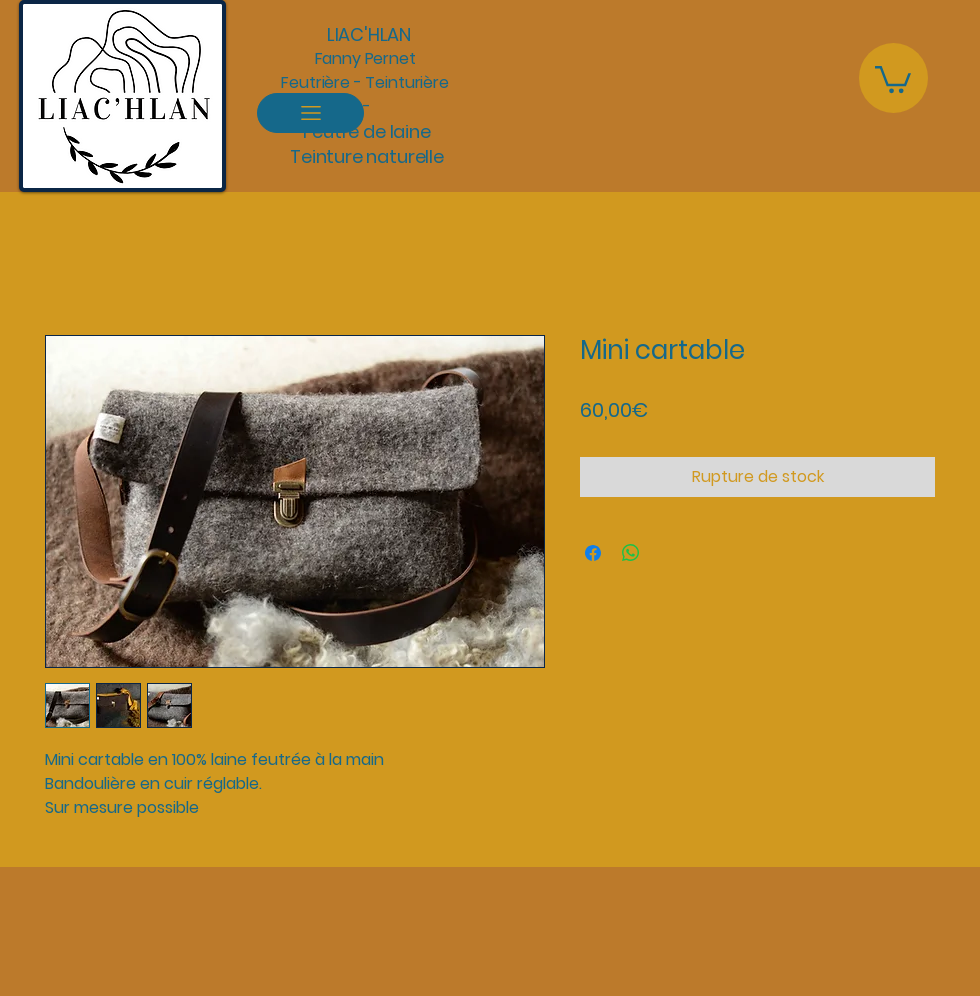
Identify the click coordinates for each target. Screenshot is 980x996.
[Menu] (310, 113)
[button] (893, 78)
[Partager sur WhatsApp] (631, 553)
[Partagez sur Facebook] (593, 553)
